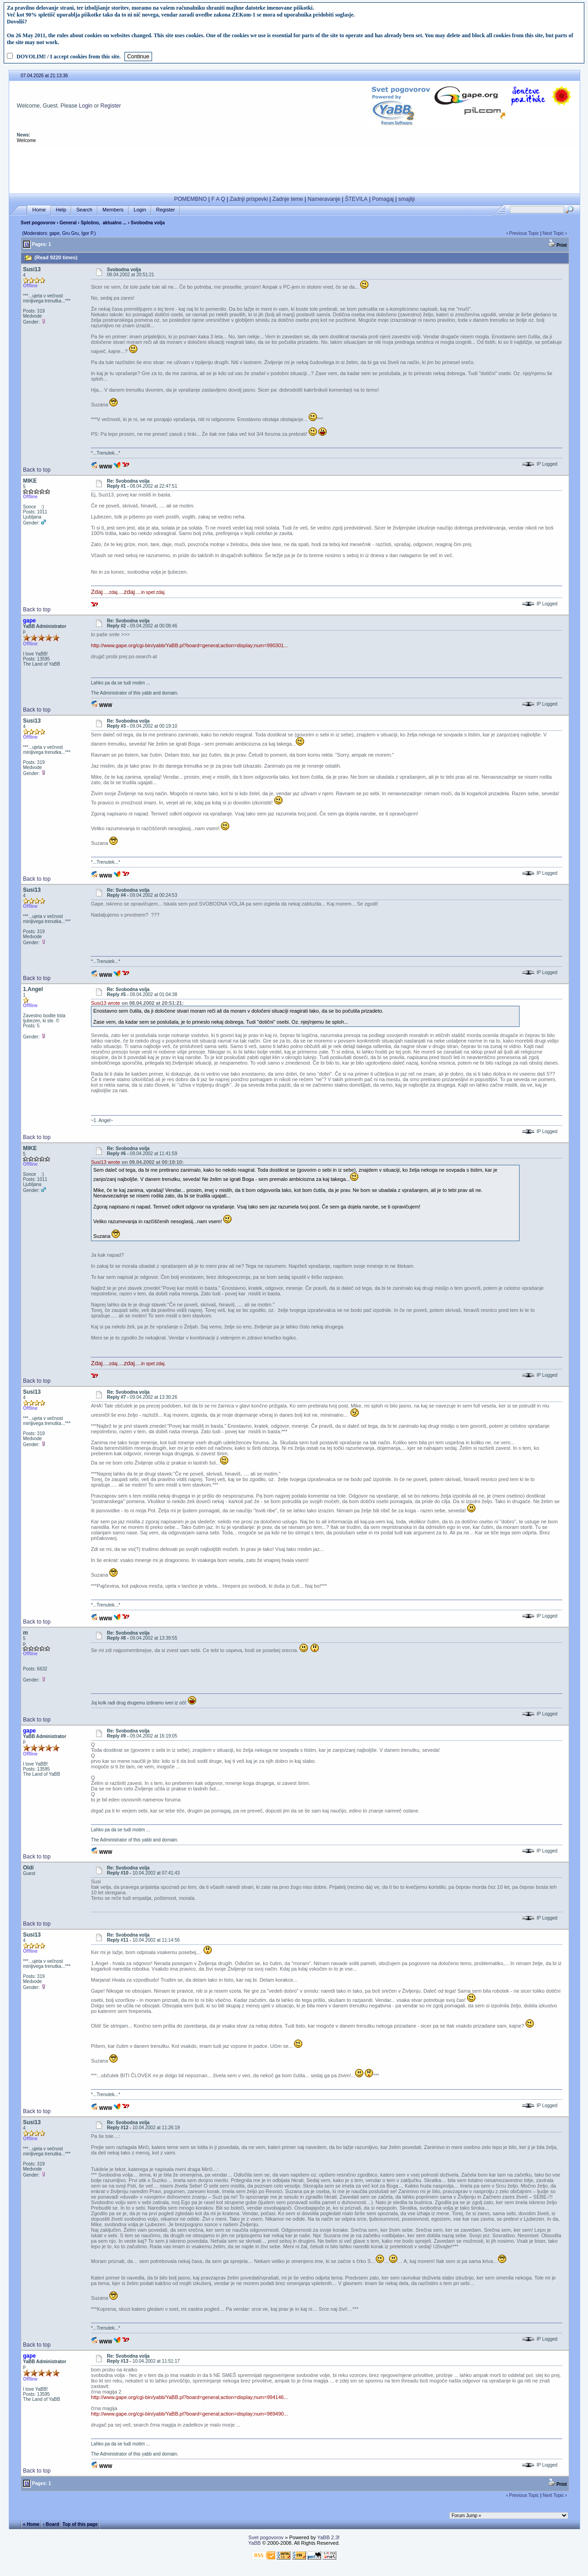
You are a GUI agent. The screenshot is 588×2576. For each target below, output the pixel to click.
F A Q (218, 199)
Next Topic (553, 233)
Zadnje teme (287, 199)
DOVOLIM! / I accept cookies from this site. (69, 56)
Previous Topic (524, 233)
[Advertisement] (294, 168)
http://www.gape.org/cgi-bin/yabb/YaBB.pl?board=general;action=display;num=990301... (189, 645)
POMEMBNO (190, 199)
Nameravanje (324, 199)
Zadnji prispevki (249, 199)
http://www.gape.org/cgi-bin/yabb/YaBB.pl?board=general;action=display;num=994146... (189, 2397)
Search (84, 209)
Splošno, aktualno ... (104, 222)
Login (85, 106)
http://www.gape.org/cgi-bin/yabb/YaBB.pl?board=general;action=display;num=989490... (189, 2413)
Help (61, 209)
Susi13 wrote (105, 1003)
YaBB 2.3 (327, 2537)
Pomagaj (383, 199)
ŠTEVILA (356, 199)
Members (113, 209)
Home (39, 209)
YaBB (254, 2543)
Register (111, 106)
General (68, 222)
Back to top (37, 470)
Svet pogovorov (38, 222)
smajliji (406, 199)
